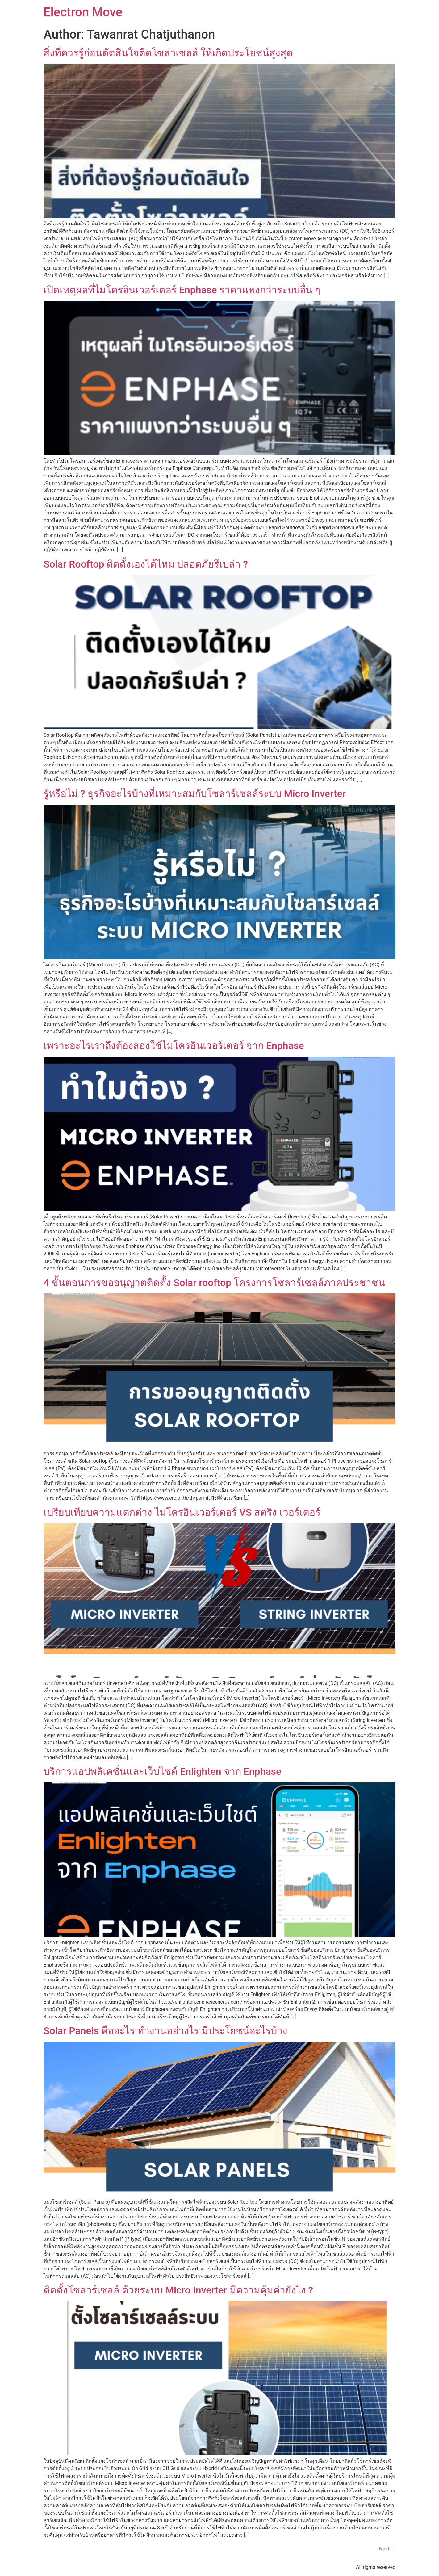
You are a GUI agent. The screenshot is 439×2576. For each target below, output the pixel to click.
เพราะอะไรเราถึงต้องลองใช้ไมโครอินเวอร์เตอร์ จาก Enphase (174, 1045)
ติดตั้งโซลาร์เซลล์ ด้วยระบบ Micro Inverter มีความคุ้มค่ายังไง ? (178, 2290)
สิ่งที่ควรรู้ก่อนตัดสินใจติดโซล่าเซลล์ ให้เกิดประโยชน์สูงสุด (168, 53)
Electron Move (83, 12)
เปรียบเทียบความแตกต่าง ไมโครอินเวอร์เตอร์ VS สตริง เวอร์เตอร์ (182, 1512)
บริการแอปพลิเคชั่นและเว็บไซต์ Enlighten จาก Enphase (162, 1771)
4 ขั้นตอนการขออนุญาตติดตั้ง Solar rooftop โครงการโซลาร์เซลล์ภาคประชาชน (214, 1282)
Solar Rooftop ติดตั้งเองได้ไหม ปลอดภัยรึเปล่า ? (146, 564)
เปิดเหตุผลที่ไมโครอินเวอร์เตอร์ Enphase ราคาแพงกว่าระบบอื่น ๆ (182, 290)
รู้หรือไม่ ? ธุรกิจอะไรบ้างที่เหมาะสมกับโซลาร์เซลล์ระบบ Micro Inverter (195, 793)
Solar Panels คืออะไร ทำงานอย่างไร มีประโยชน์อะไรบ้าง (165, 2031)
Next (387, 2549)
